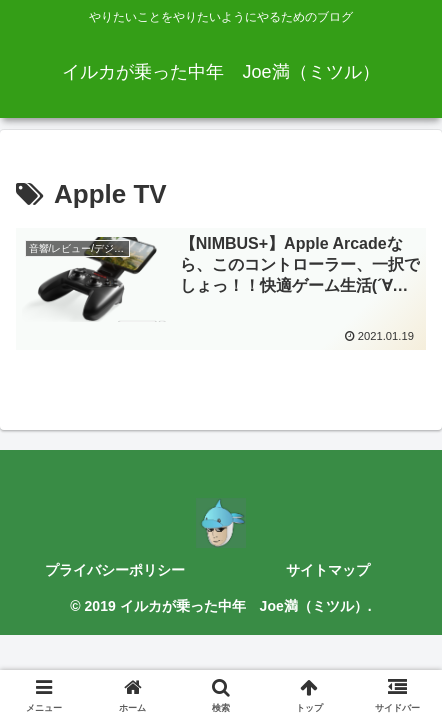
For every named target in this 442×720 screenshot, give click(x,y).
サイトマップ (328, 570)
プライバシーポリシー (115, 570)
